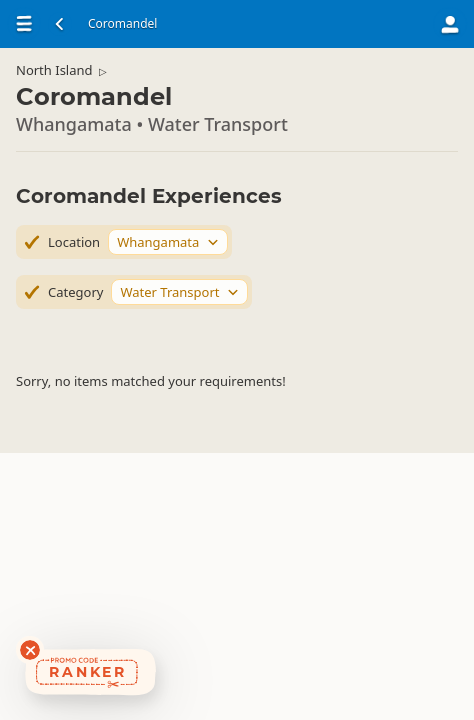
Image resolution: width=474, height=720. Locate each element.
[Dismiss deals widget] (30, 650)
